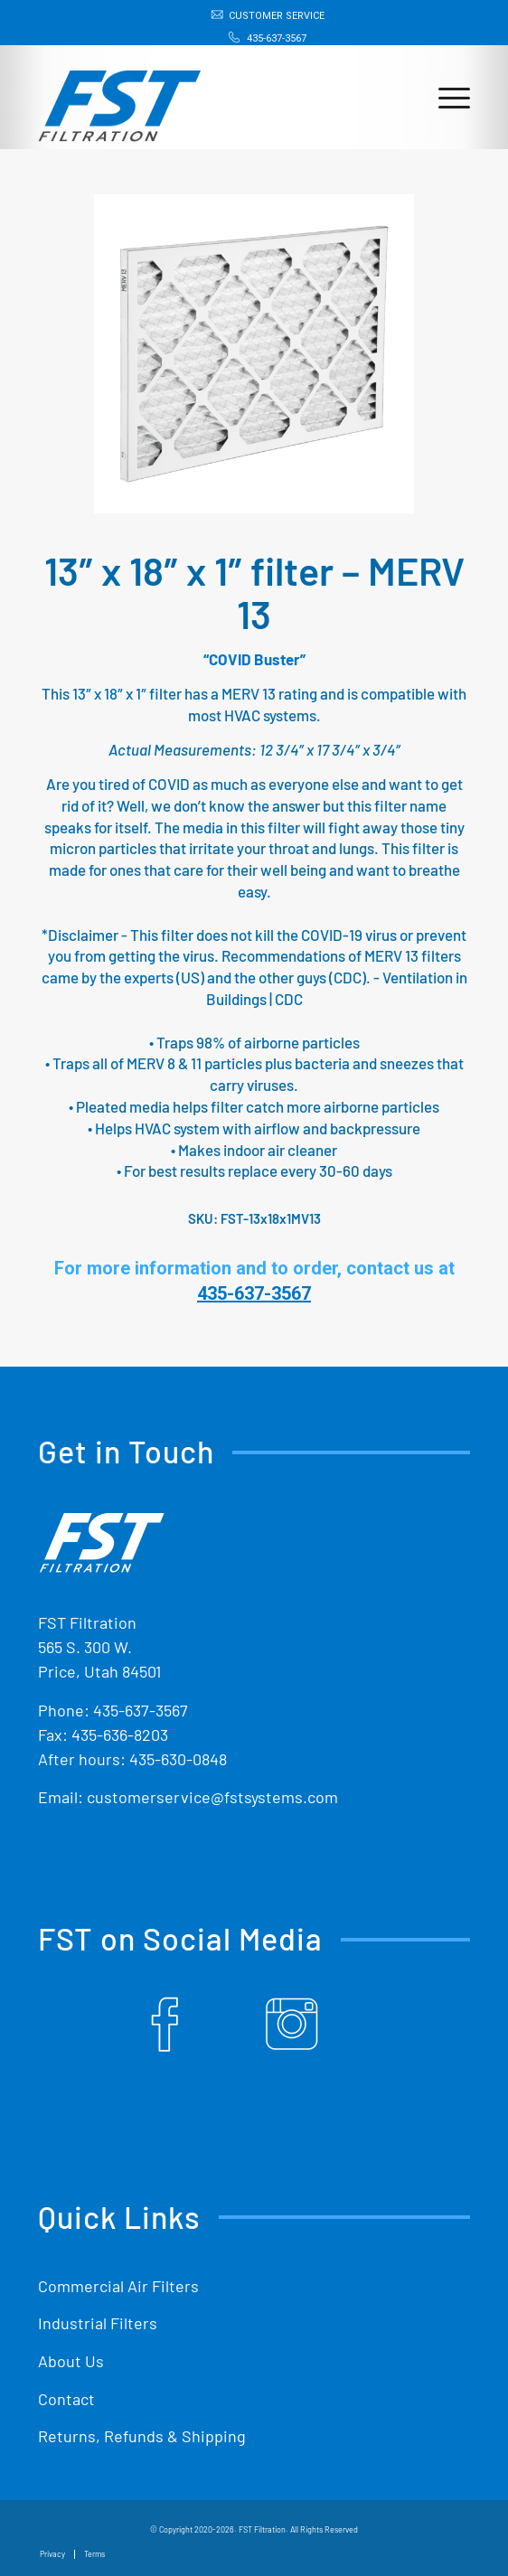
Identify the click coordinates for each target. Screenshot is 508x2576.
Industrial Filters (97, 2323)
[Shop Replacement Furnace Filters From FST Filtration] (210, 96)
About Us (71, 2361)
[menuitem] (258, 15)
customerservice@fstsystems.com (212, 1797)
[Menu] (445, 96)
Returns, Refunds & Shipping (142, 2436)
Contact (66, 2399)
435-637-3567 (276, 38)
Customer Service (277, 16)
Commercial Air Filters (118, 2286)
